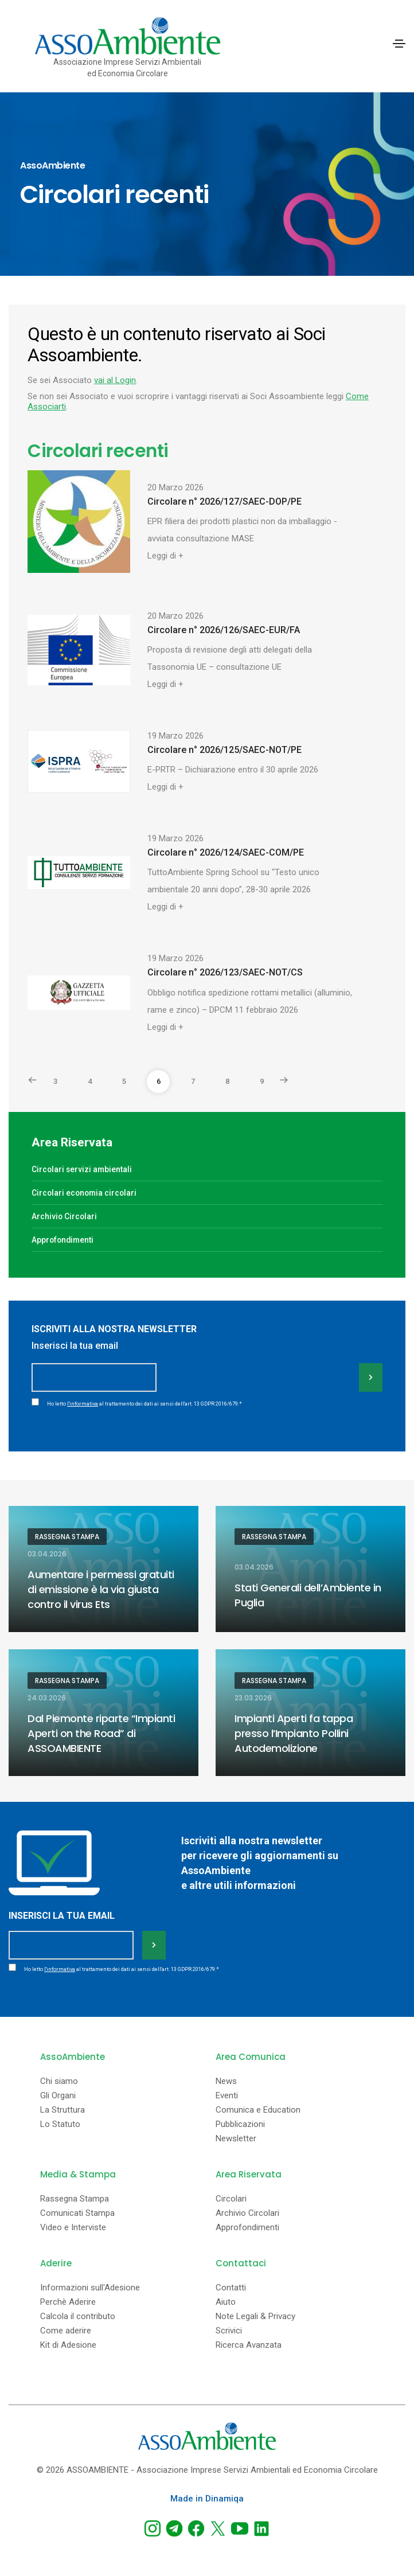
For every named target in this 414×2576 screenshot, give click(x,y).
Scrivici (229, 2331)
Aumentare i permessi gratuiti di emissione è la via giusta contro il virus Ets (101, 1589)
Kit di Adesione (68, 2345)
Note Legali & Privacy (255, 2316)
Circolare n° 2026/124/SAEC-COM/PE (225, 852)
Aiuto (226, 2302)
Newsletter (236, 2138)
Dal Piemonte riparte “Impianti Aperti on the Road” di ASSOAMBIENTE (101, 1733)
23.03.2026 (253, 1698)
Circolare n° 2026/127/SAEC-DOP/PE (224, 501)
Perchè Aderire (68, 2302)
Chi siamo (59, 2081)
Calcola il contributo (77, 2316)
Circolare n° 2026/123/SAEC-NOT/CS (225, 972)
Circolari (231, 2199)
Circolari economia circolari (84, 1192)
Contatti (231, 2288)
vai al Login (115, 380)
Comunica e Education (258, 2110)
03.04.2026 (47, 1554)
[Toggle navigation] (399, 44)
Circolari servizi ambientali (82, 1169)
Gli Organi (58, 2095)
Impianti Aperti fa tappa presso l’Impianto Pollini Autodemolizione (294, 1733)
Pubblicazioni (240, 2124)
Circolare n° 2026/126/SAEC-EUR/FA (223, 630)
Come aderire (65, 2331)
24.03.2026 (47, 1698)
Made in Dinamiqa (207, 2498)
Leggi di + (165, 556)
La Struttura (62, 2110)
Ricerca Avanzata (249, 2345)
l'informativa (82, 1404)
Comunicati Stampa (77, 2213)
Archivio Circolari (64, 1216)
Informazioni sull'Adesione (90, 2288)
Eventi (227, 2095)
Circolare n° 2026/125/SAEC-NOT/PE (224, 749)
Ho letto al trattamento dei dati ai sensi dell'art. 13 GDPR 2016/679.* (144, 1404)
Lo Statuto (60, 2124)
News (226, 2081)
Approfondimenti (62, 1239)
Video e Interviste (73, 2227)
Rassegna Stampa (67, 1536)
